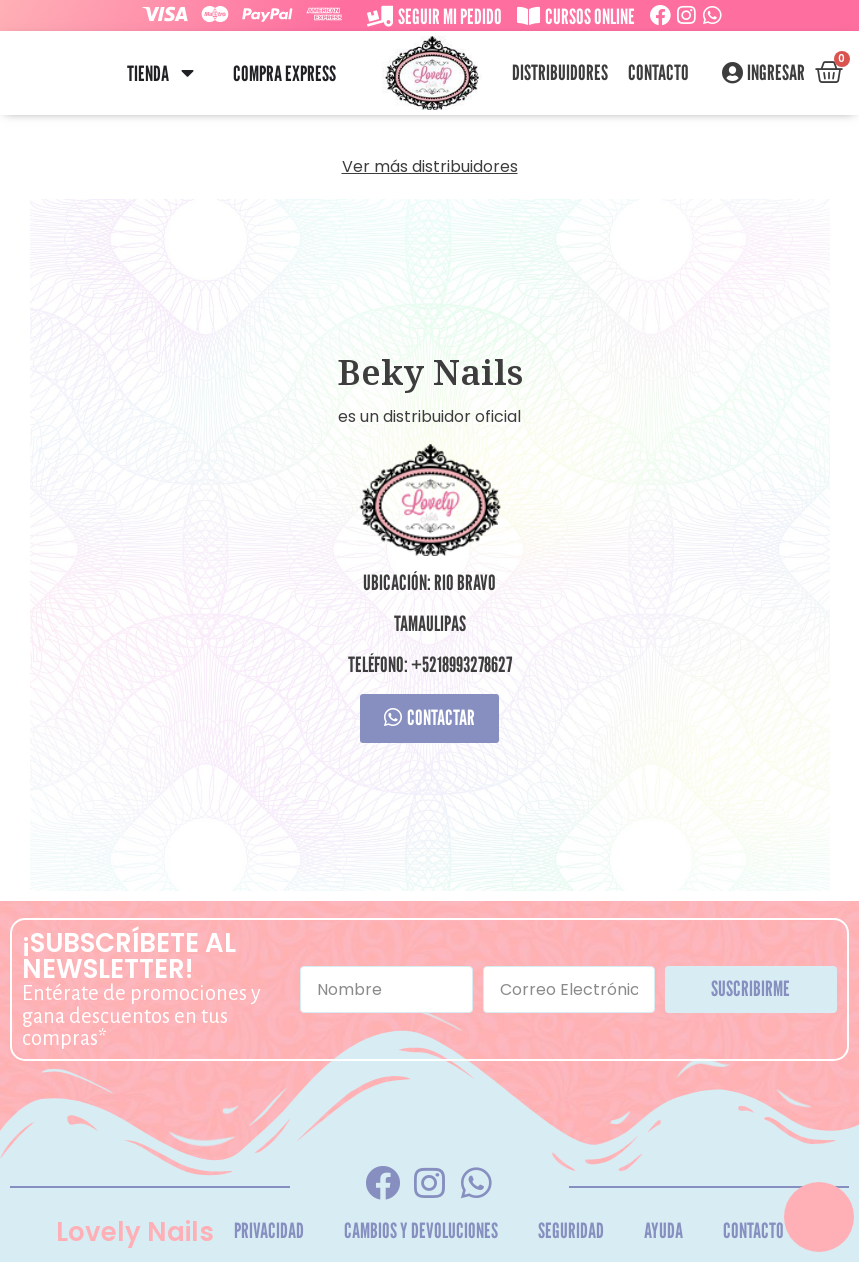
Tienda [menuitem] (148, 73)
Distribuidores (560, 73)
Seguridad (571, 1230)
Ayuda (663, 1230)
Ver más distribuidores (430, 166)
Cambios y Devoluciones (421, 1230)
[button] (187, 73)
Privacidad (269, 1230)
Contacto (658, 73)
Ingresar (776, 73)
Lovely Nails (135, 1232)
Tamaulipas (430, 623)
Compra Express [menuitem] (284, 73)
